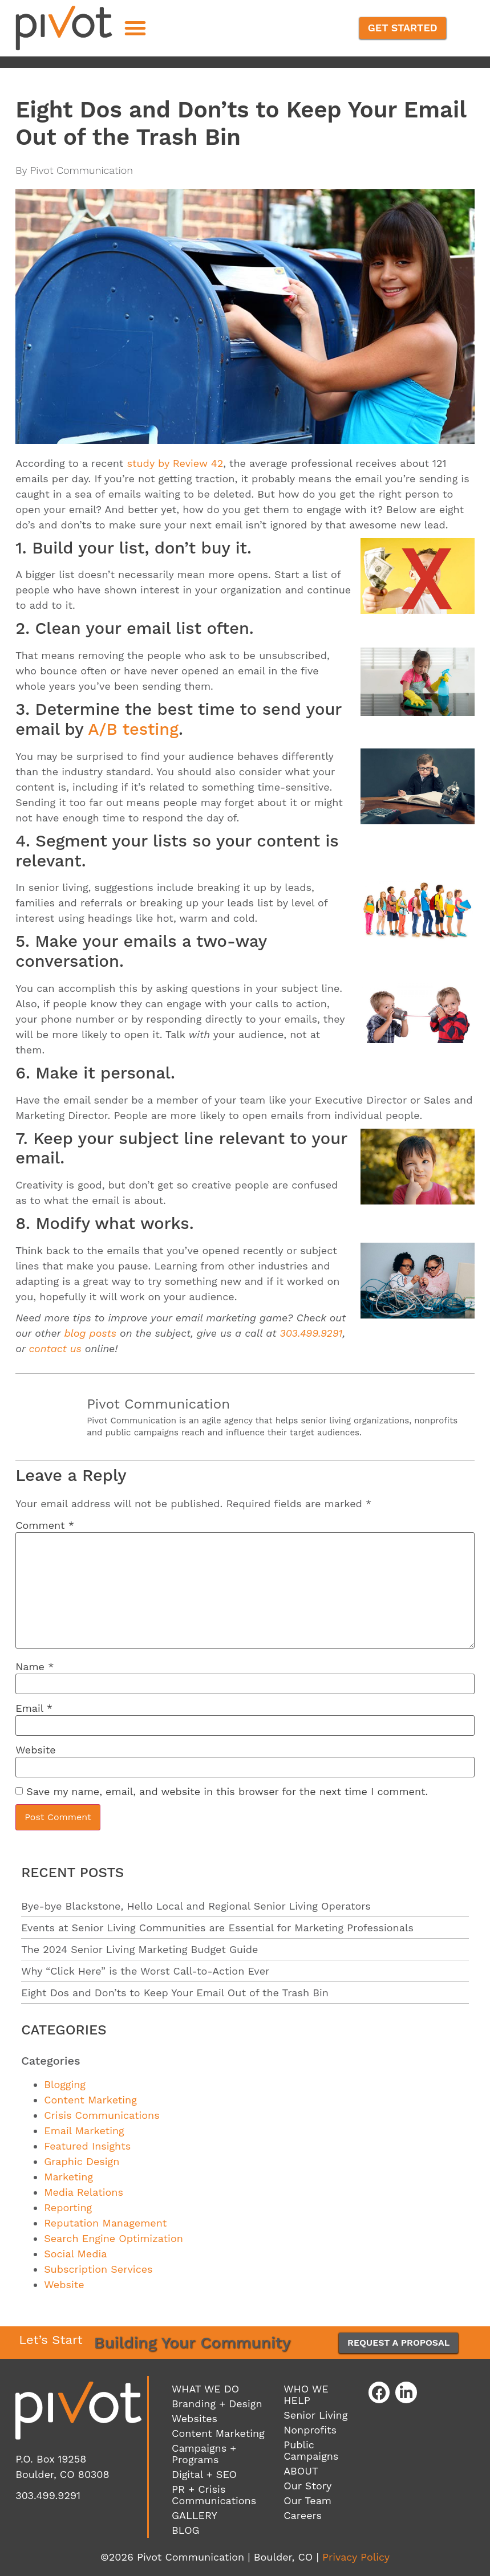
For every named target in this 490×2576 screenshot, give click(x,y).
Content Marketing (90, 2100)
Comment (44, 1525)
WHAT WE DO (205, 2389)
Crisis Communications (102, 2115)
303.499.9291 (311, 1333)
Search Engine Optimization (113, 2238)
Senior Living (315, 2415)
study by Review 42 (175, 463)
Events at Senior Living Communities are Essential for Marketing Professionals (217, 1928)
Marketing (68, 2177)
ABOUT (301, 2471)
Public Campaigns (311, 2450)
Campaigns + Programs (204, 2453)
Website (35, 1750)
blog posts (90, 1333)
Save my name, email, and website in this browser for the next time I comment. (227, 1791)
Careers (303, 2515)
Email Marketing (84, 2131)
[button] (135, 28)
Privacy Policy (356, 2557)
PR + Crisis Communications (214, 2494)
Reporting (68, 2207)
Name (34, 1667)
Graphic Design (81, 2161)
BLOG (186, 2530)
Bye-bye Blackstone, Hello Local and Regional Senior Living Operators (196, 1906)
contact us (55, 1348)
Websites (194, 2418)
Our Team (307, 2500)
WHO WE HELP (306, 2394)
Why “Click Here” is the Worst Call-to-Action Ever (145, 1971)
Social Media (75, 2254)
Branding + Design (217, 2404)
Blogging (65, 2084)
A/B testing (133, 729)
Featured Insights (87, 2146)
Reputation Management (105, 2223)
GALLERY (194, 2515)
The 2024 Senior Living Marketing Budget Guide (139, 1949)
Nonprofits (310, 2430)
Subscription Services (98, 2269)
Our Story (307, 2486)
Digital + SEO (204, 2474)
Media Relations (83, 2192)
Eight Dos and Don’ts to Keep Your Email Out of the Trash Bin (175, 1993)
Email (33, 1708)
